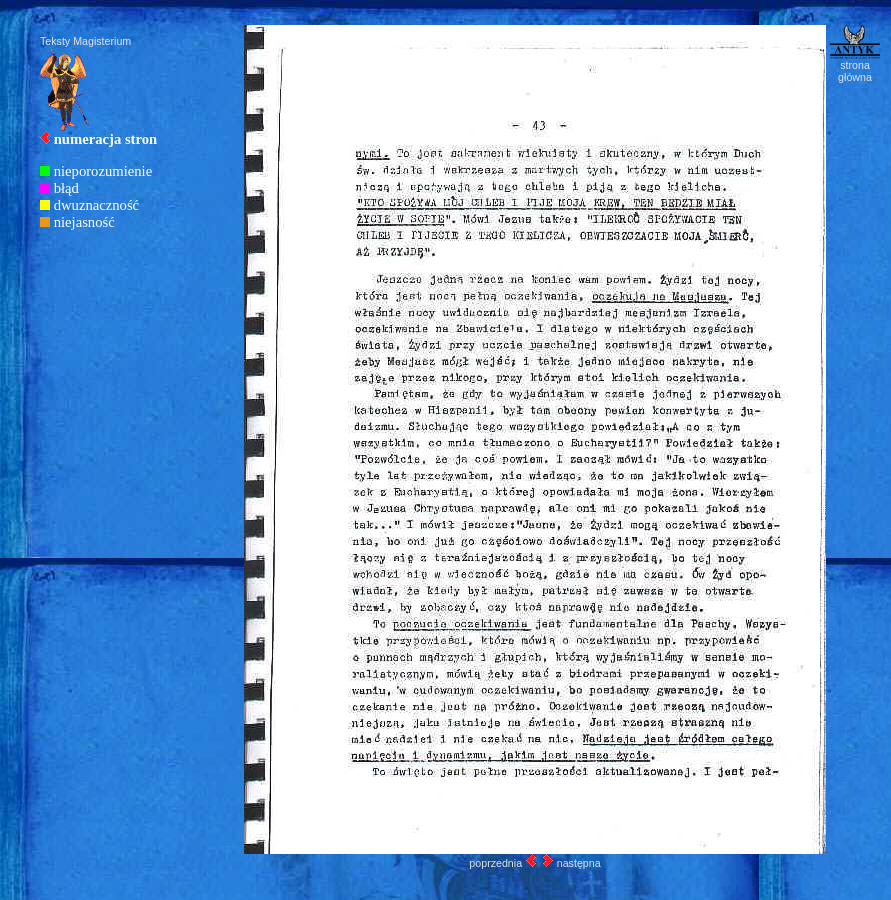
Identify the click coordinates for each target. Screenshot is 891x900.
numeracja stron (106, 139)
